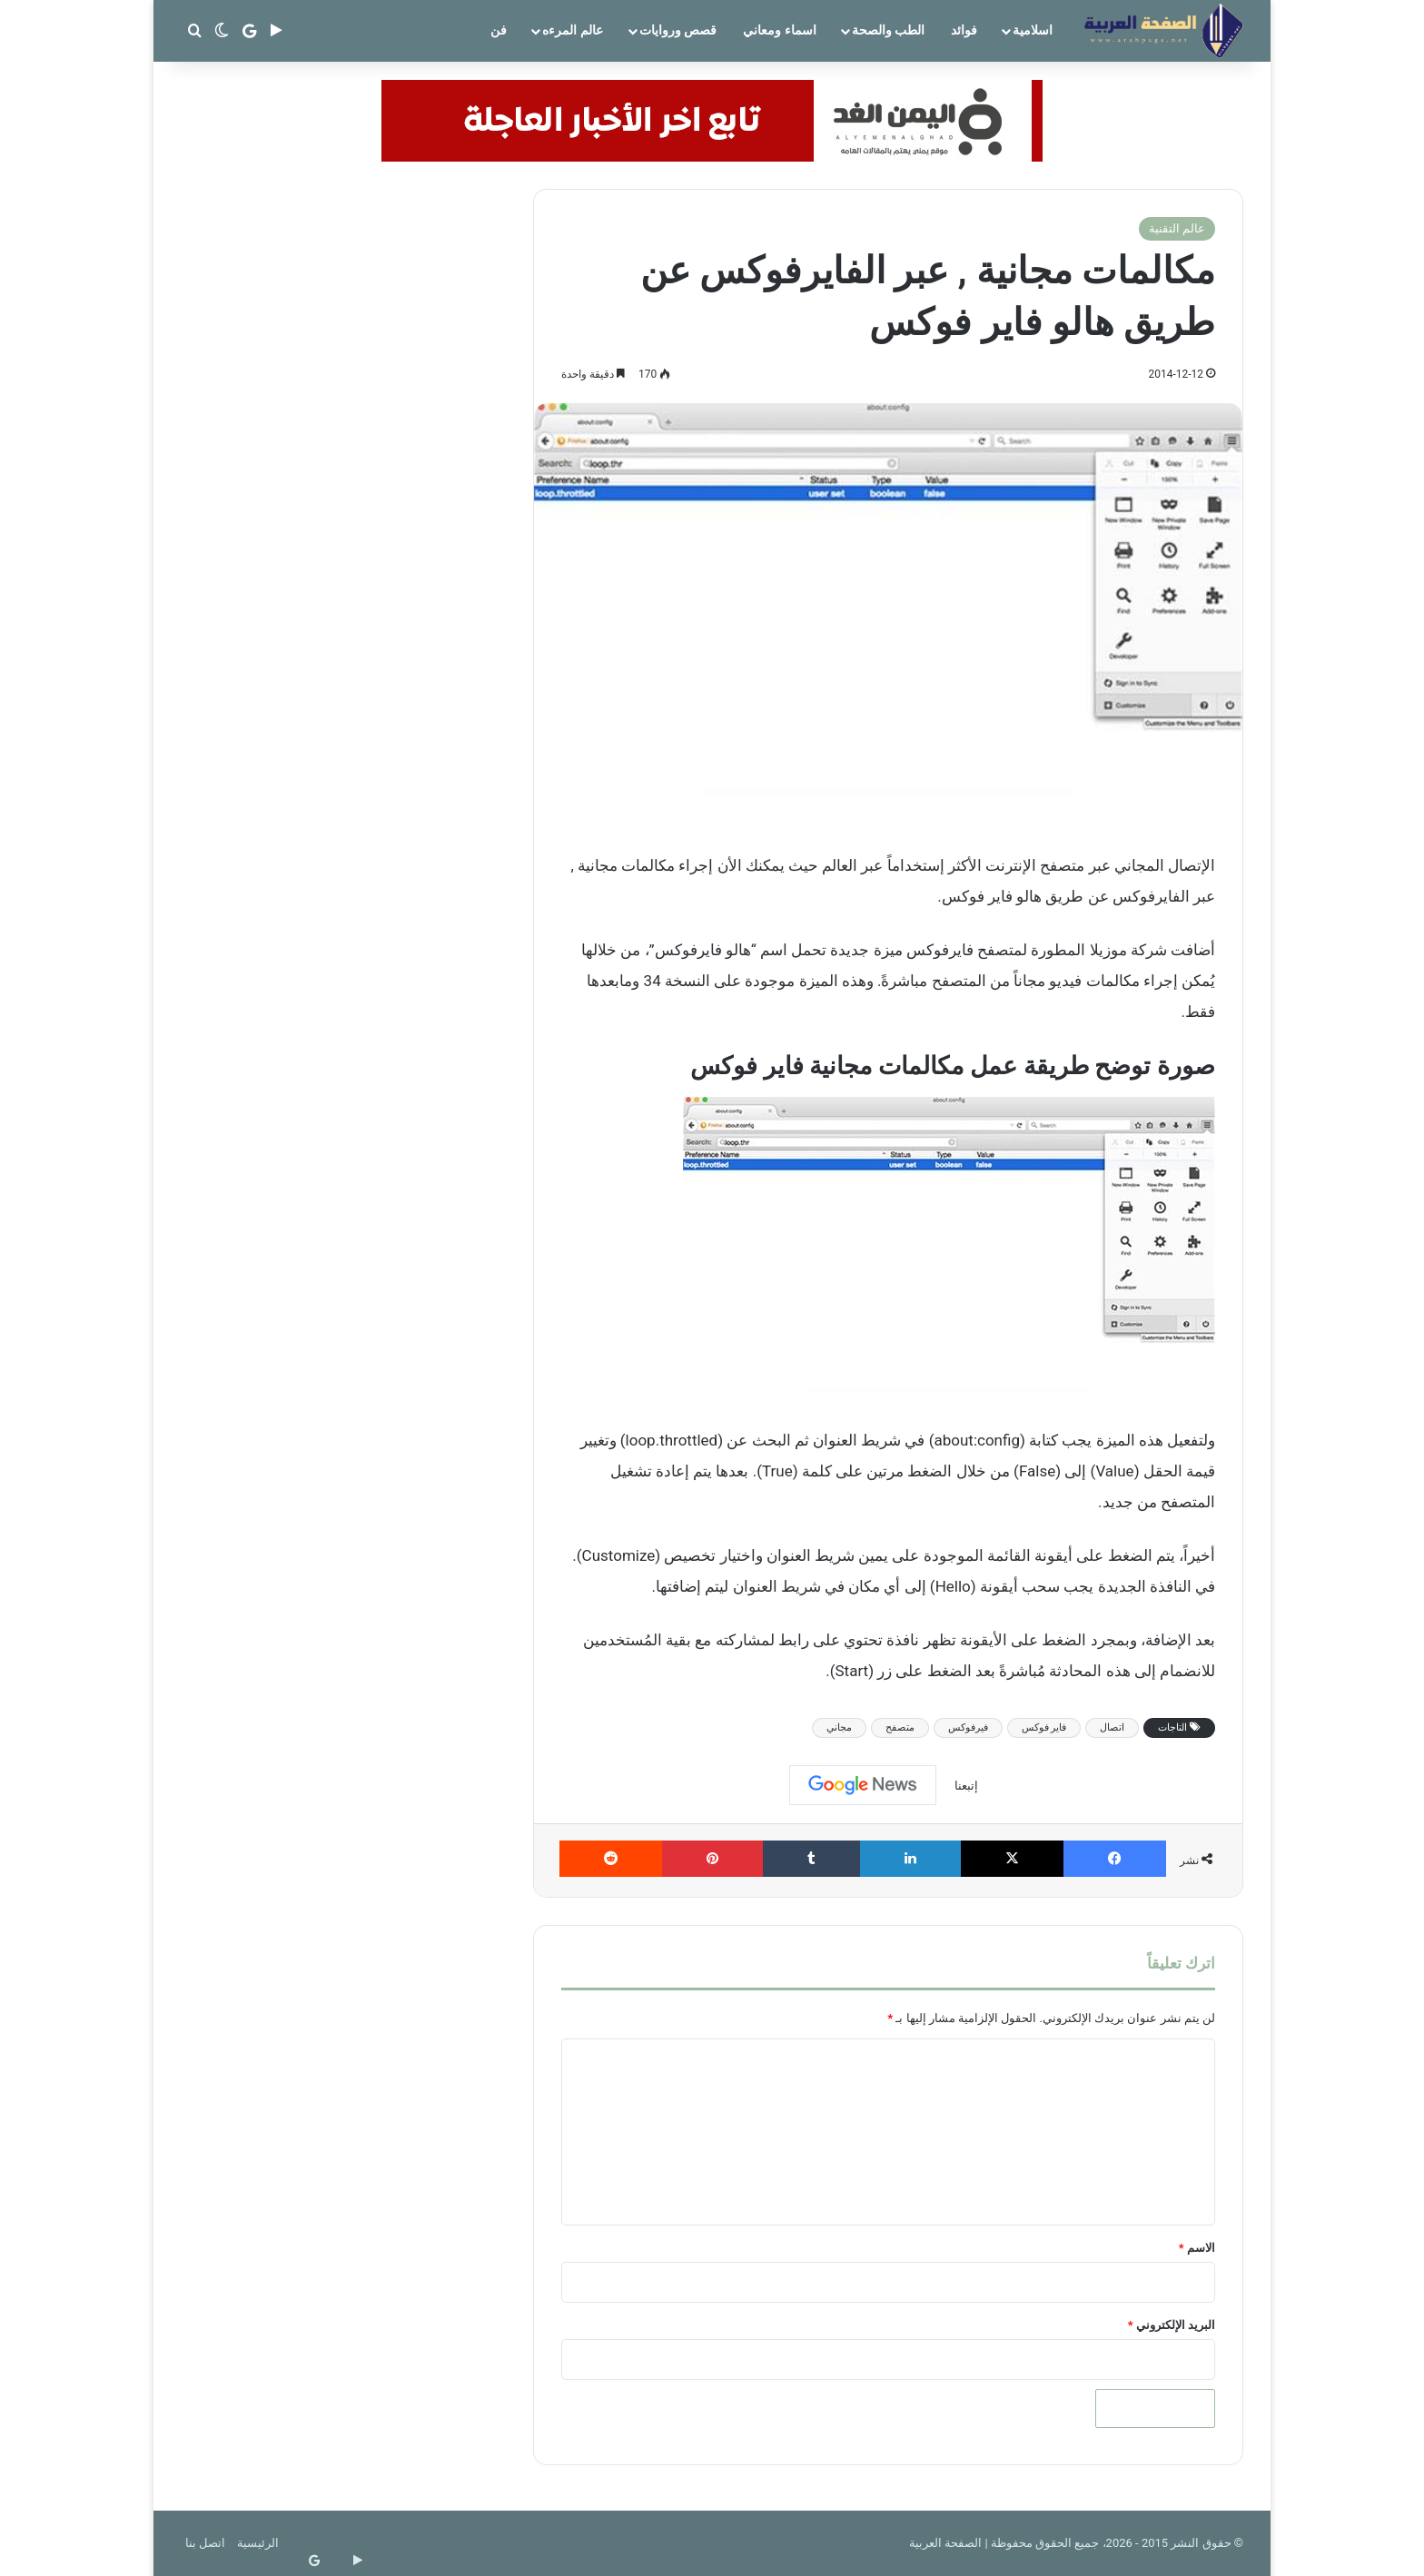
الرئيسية (258, 2543)
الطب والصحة (888, 30)
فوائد (964, 30)
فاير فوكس (1044, 1727)
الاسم (1197, 2248)
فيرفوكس (968, 1727)
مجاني (839, 1727)
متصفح (900, 1727)
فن (498, 30)
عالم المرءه (572, 30)
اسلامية (1033, 30)
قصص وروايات (678, 30)
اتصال (1112, 1727)
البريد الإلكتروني (1171, 2325)
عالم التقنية (1177, 228)
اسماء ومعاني (779, 30)
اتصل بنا (205, 2543)
